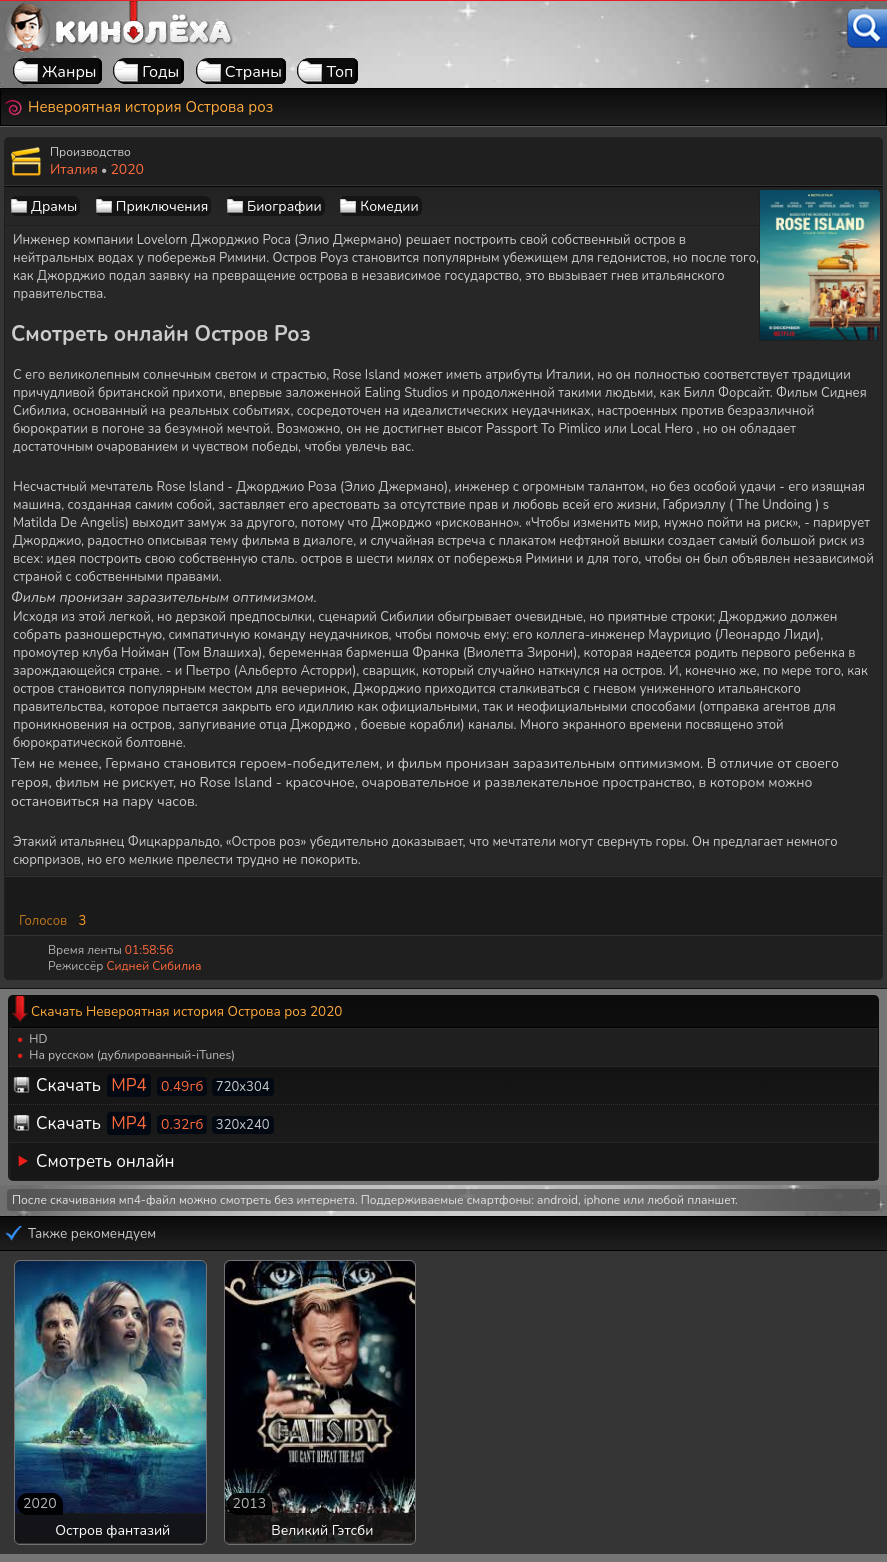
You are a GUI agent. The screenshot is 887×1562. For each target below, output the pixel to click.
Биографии (284, 206)
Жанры (69, 72)
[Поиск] (867, 28)
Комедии (389, 206)
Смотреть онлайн (105, 1161)
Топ (339, 72)
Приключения (162, 206)
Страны (253, 72)
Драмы (54, 206)
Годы (160, 72)
